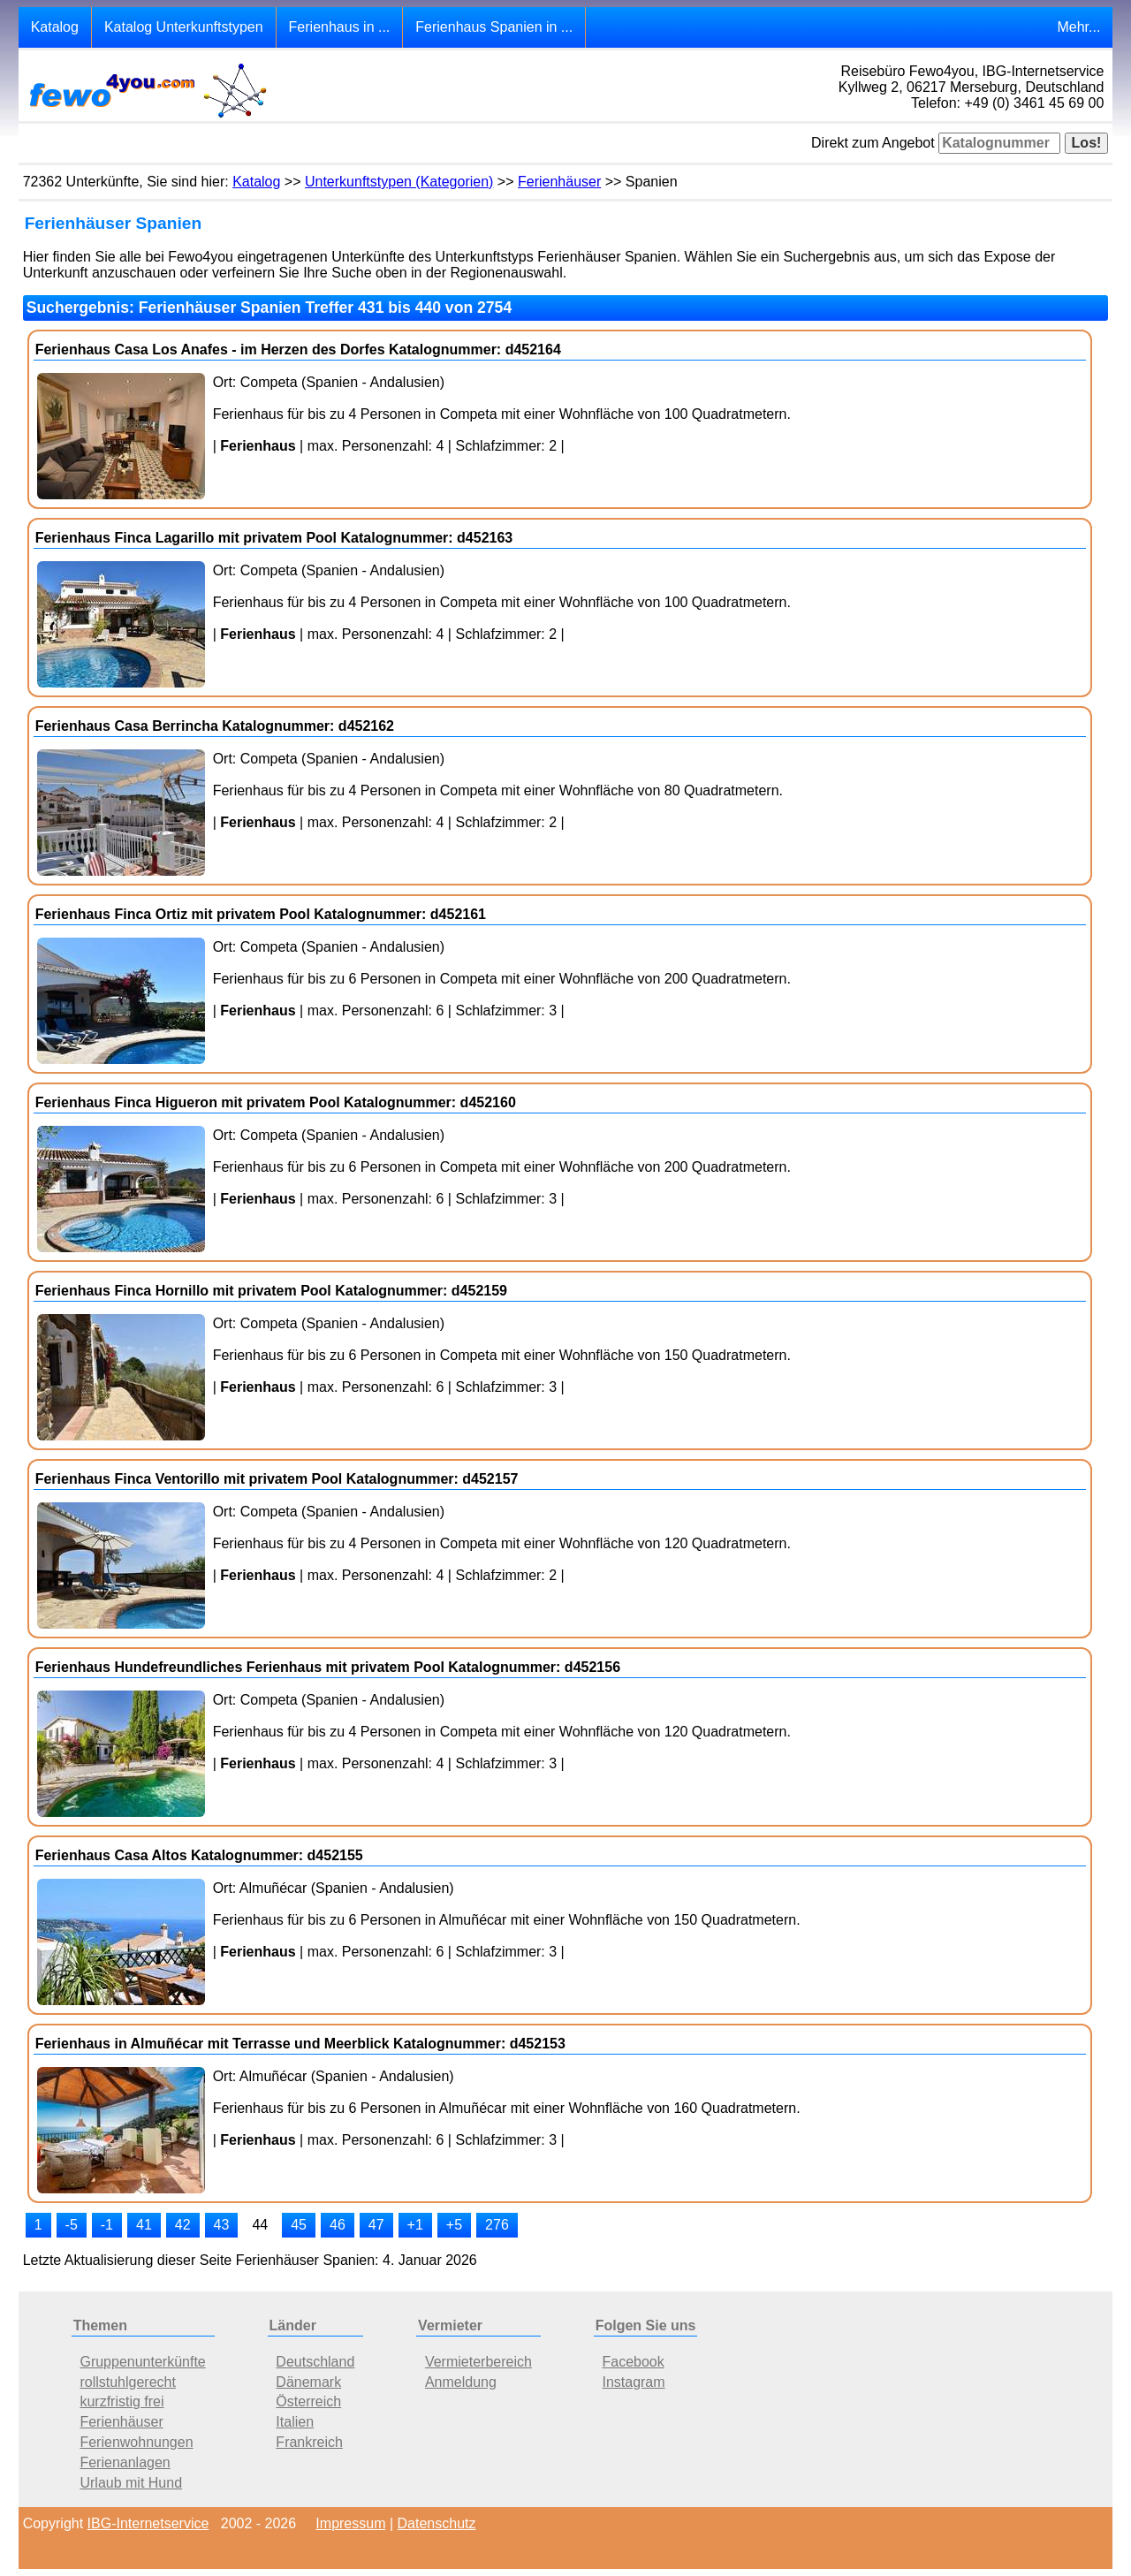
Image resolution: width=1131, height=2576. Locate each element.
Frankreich (309, 2442)
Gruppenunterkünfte (142, 2361)
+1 (415, 2224)
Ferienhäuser (559, 181)
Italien (295, 2421)
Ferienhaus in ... (340, 26)
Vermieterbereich (478, 2361)
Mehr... (1078, 26)
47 (376, 2224)
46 (337, 2224)
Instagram (633, 2382)
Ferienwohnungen (136, 2442)
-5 (71, 2224)
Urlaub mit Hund (131, 2482)
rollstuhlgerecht (128, 2382)
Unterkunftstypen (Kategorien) (399, 181)
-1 (107, 2224)
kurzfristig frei (121, 2401)
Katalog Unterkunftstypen (183, 26)
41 (144, 2224)
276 (497, 2224)
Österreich (308, 2401)
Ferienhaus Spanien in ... (494, 26)
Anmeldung (461, 2382)
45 (299, 2224)
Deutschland (315, 2361)
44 (260, 2224)
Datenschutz (437, 2523)
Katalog (55, 26)
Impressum (350, 2523)
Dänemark (308, 2382)
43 (222, 2224)
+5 (454, 2224)
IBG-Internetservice (148, 2523)
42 (183, 2224)
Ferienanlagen (125, 2462)
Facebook (633, 2361)
